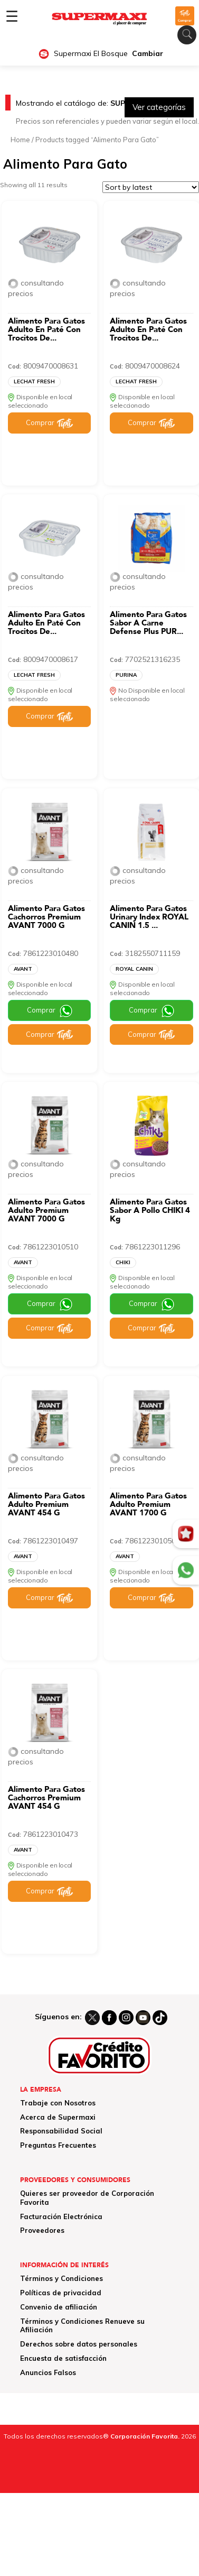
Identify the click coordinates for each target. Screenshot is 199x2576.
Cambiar (147, 53)
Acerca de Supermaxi (58, 2117)
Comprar (40, 422)
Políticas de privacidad (60, 2292)
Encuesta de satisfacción (63, 2358)
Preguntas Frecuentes (58, 2145)
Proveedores (42, 2230)
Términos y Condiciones (61, 2278)
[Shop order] (150, 187)
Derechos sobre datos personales (78, 2344)
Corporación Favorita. (144, 2436)
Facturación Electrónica (61, 2216)
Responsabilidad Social (61, 2131)
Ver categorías (159, 107)
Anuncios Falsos (48, 2372)
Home (20, 139)
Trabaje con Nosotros (58, 2103)
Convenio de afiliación (58, 2307)
